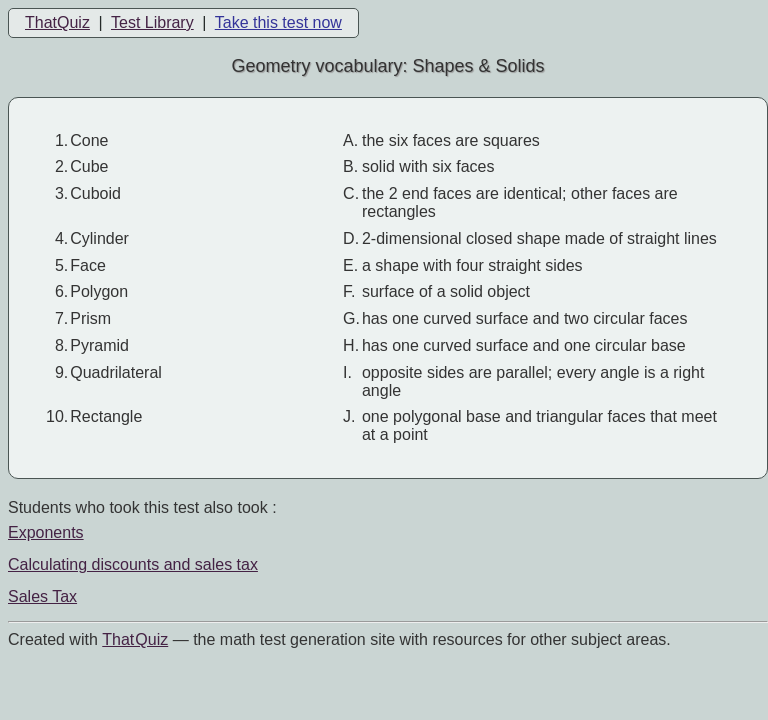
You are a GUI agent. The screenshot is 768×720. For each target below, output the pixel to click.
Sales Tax (42, 596)
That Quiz (135, 639)
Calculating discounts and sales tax (133, 564)
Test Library (152, 22)
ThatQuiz (57, 22)
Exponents (46, 532)
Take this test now (278, 22)
